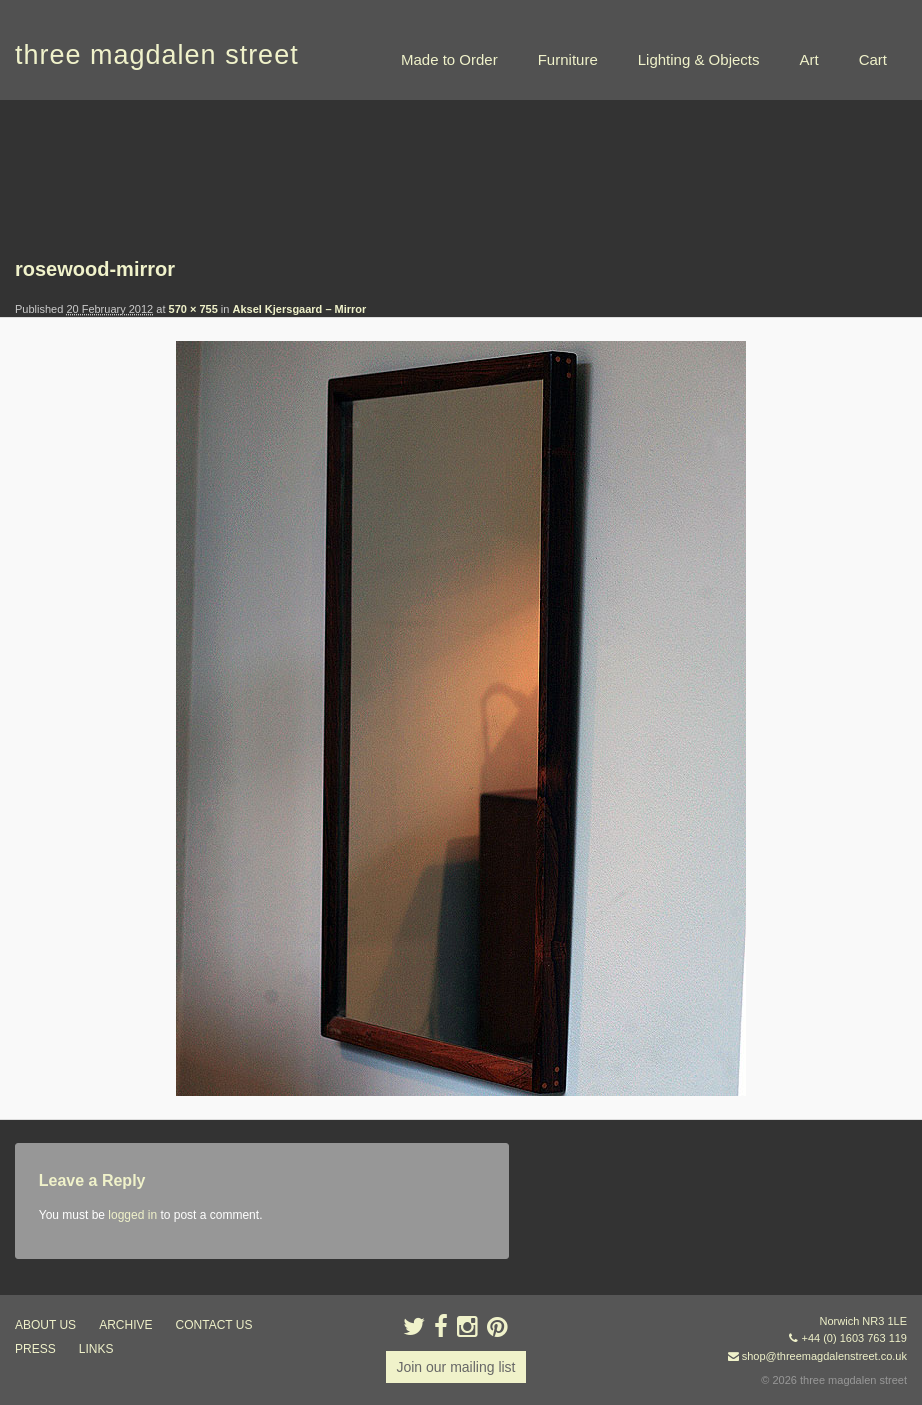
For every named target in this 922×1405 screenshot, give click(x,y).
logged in (132, 1215)
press (35, 1349)
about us (45, 1325)
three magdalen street (157, 55)
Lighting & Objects (699, 59)
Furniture (568, 59)
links (96, 1349)
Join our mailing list (455, 1367)
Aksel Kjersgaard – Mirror (299, 309)
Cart (873, 59)
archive (125, 1325)
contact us (214, 1325)
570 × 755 (193, 309)
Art (808, 59)
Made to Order (449, 59)
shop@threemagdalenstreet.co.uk (824, 1356)
